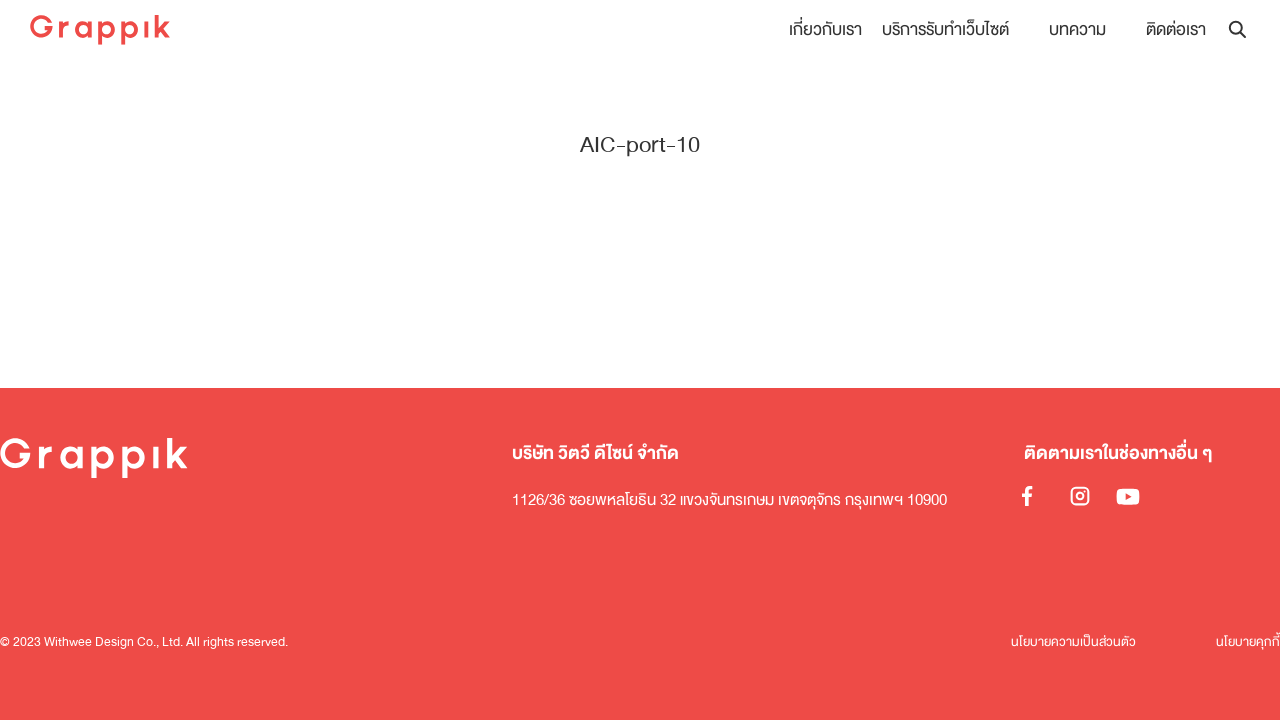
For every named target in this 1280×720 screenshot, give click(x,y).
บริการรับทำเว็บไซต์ (945, 29)
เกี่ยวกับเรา (825, 29)
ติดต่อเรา (1176, 29)
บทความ (1077, 29)
